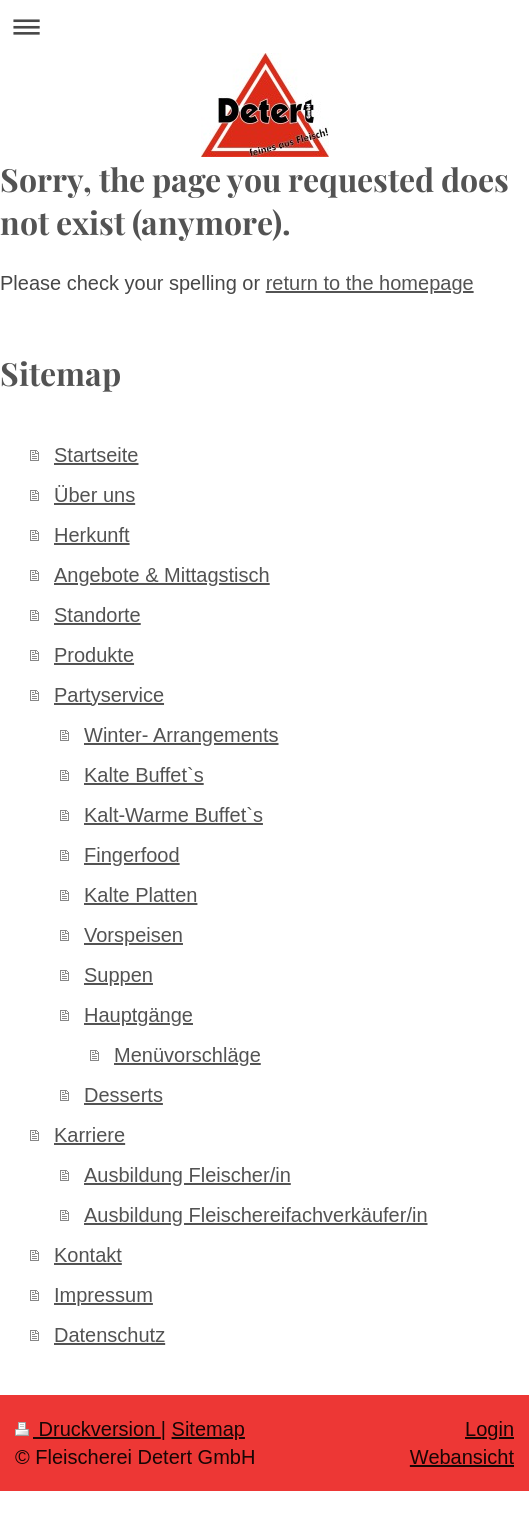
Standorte (97, 615)
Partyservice (109, 695)
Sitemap (208, 1429)
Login (489, 1429)
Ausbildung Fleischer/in (187, 1175)
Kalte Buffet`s (144, 775)
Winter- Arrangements (181, 735)
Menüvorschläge (187, 1055)
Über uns (94, 495)
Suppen (118, 975)
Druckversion (88, 1429)
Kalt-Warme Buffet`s (173, 815)
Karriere (89, 1135)
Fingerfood (132, 855)
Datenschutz (109, 1335)
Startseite (96, 455)
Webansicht (462, 1457)
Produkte (94, 655)
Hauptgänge (138, 1015)
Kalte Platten (140, 895)
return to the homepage (370, 283)
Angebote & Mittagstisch (162, 575)
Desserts (123, 1095)
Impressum (103, 1295)
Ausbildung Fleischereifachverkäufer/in (256, 1215)
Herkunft (92, 535)
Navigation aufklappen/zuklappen (264, 26)
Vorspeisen (133, 935)
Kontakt (88, 1255)
